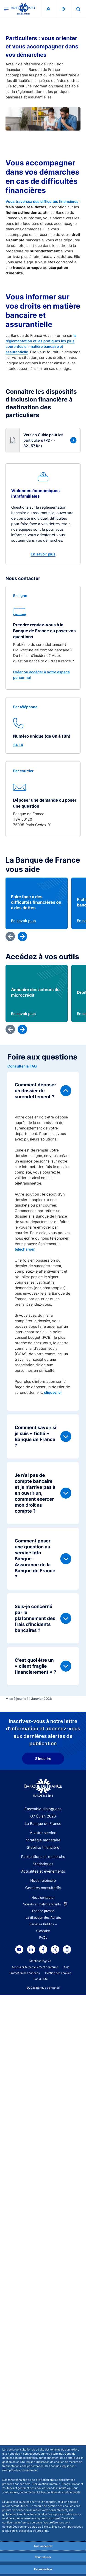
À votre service (43, 2431)
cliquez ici (52, 1990)
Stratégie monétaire (43, 2438)
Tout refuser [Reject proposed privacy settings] (43, 2557)
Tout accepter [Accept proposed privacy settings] (43, 2546)
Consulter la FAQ (22, 1664)
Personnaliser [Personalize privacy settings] (43, 2569)
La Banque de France (43, 2422)
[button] (43, 440)
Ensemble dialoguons (43, 2407)
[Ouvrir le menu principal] (6, 9)
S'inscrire (43, 2357)
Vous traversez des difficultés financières (42, 201)
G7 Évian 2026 (43, 2414)
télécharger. (25, 1847)
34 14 (18, 745)
